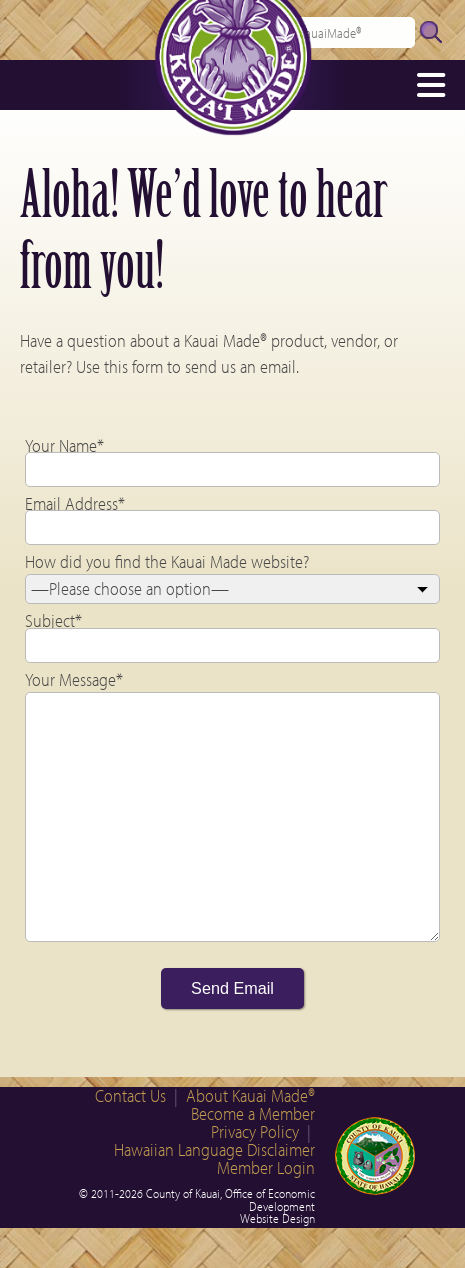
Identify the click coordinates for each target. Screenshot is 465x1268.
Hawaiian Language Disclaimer (214, 1149)
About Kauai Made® (250, 1095)
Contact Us (130, 1095)
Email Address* (75, 503)
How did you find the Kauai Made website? (167, 561)
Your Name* (64, 445)
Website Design (277, 1218)
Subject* (53, 620)
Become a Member (253, 1113)
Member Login (266, 1167)
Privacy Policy (255, 1131)
